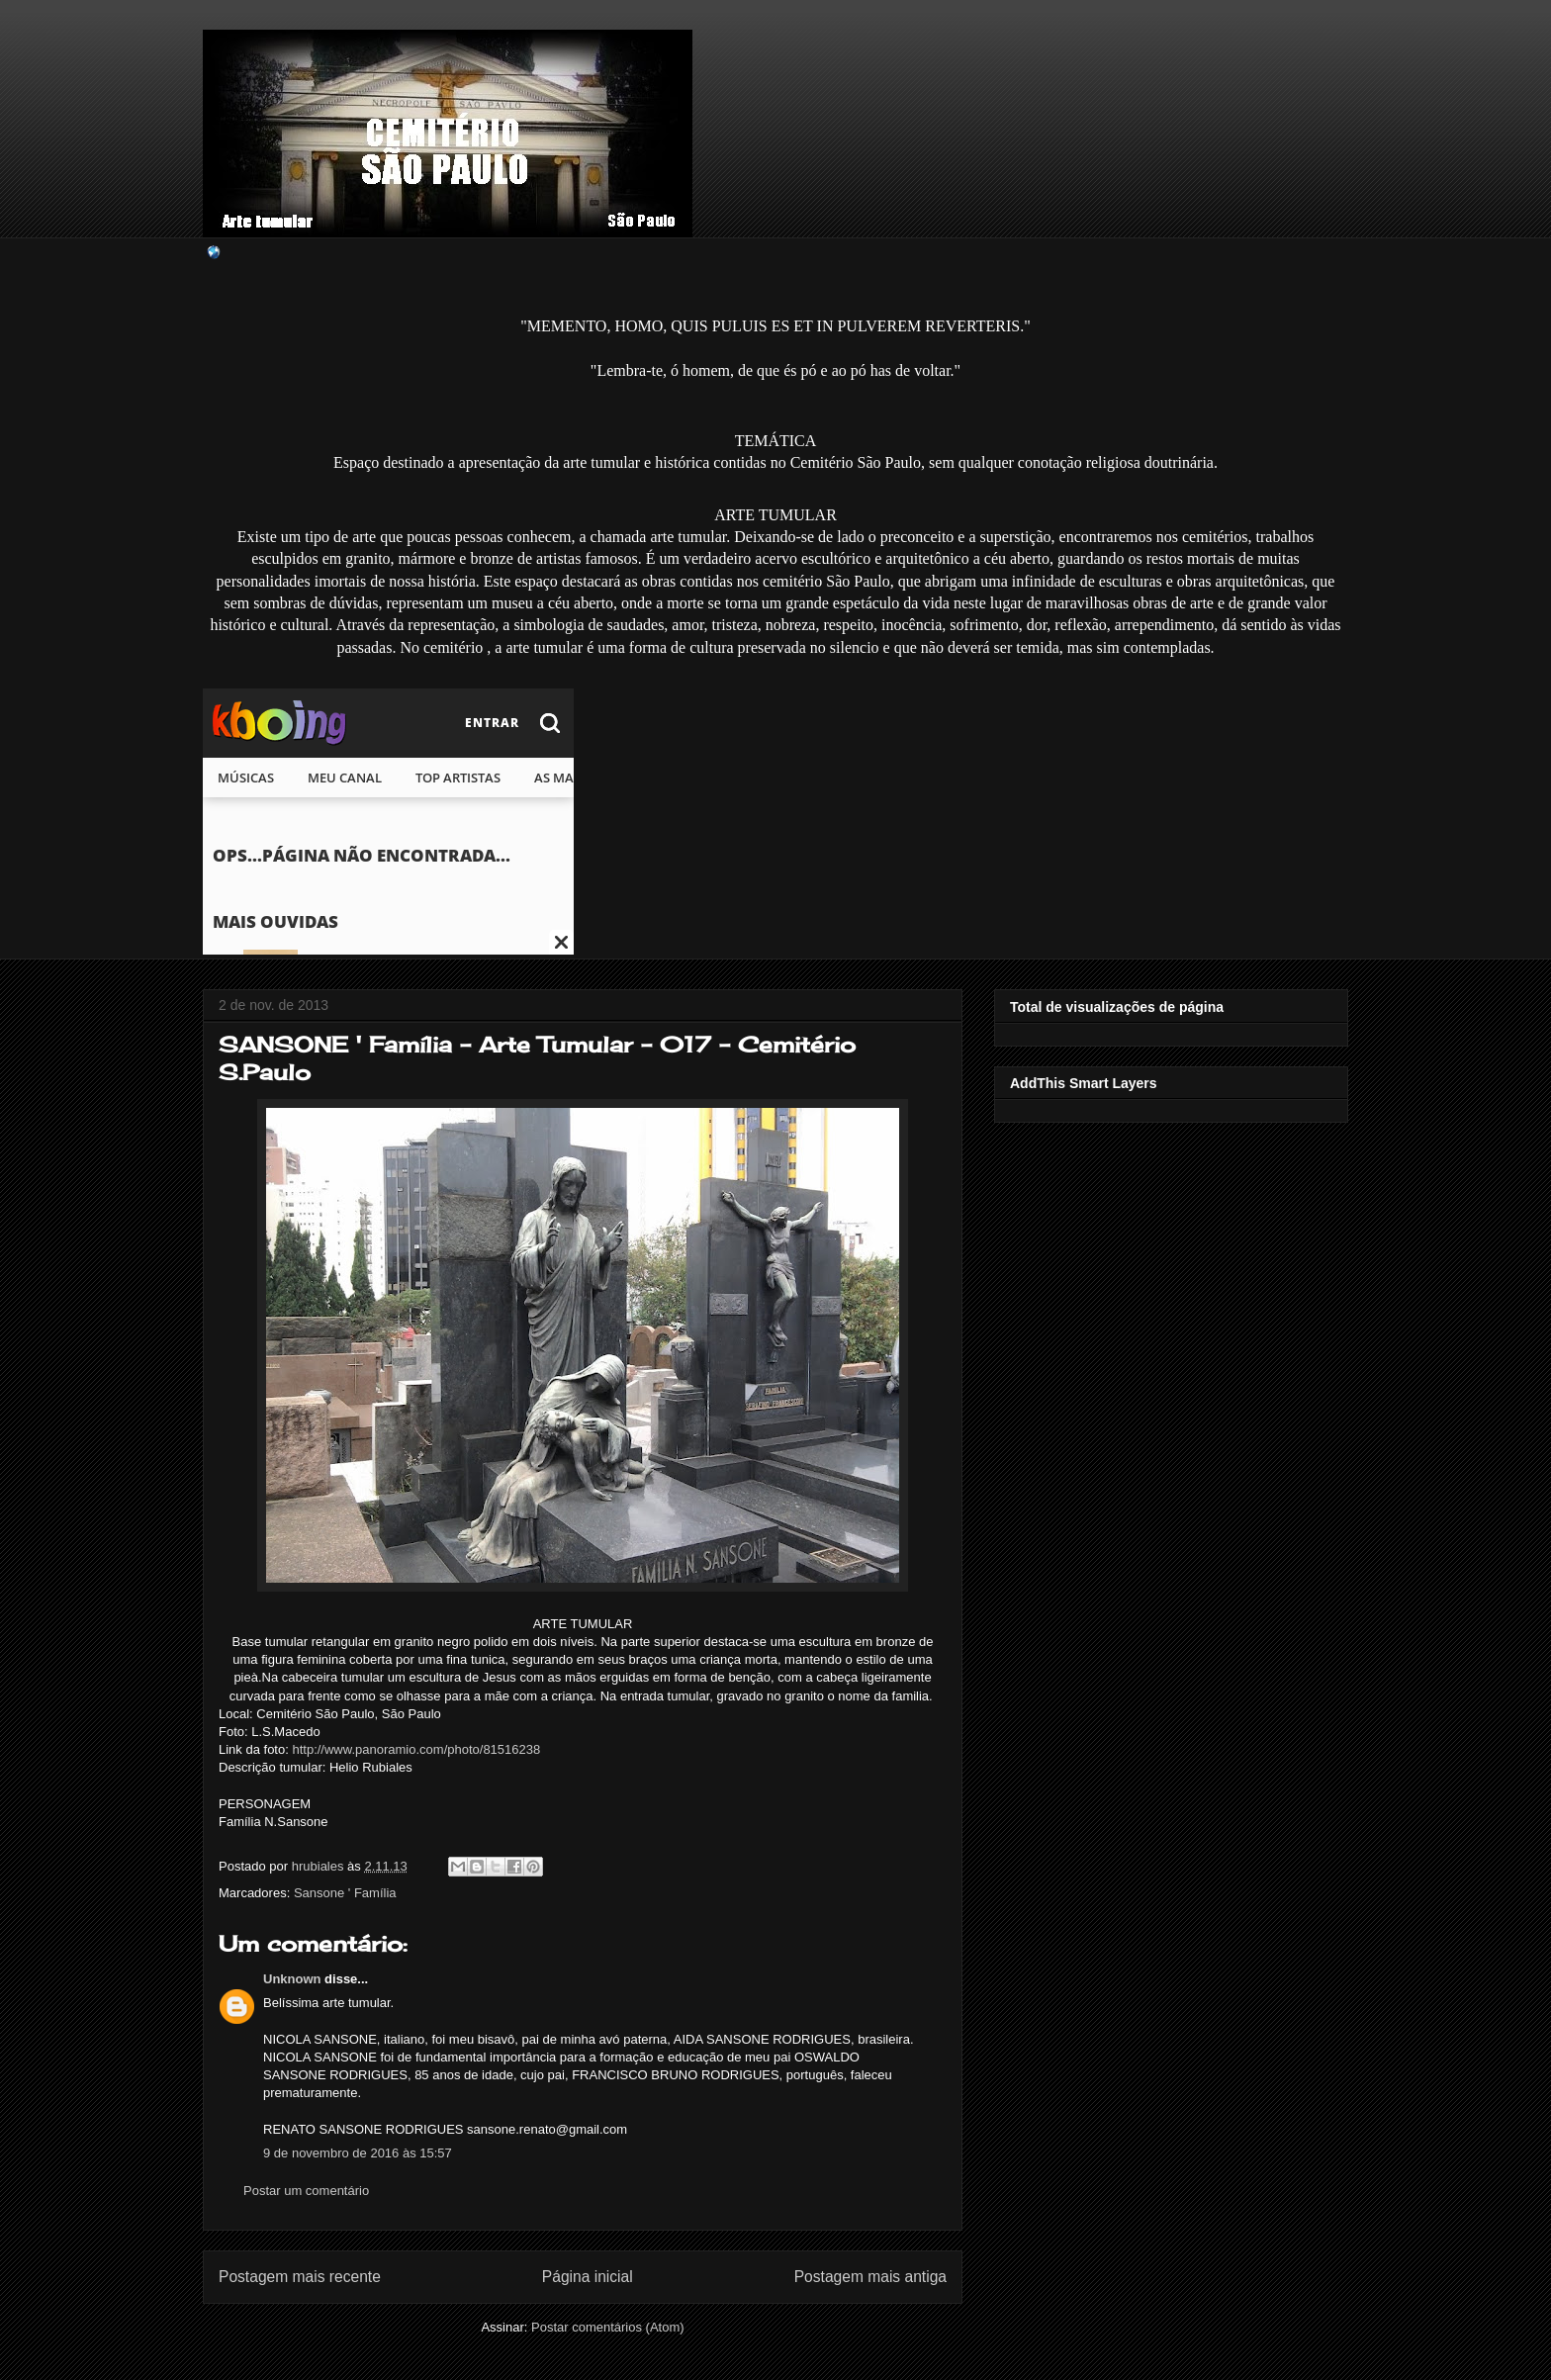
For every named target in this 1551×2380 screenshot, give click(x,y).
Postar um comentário (306, 2190)
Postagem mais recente (300, 2276)
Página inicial (587, 2276)
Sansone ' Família (345, 1892)
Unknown (292, 1978)
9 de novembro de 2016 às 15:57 (357, 2153)
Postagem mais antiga (870, 2276)
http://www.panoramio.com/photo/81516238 (416, 1749)
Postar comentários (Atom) (607, 2327)
